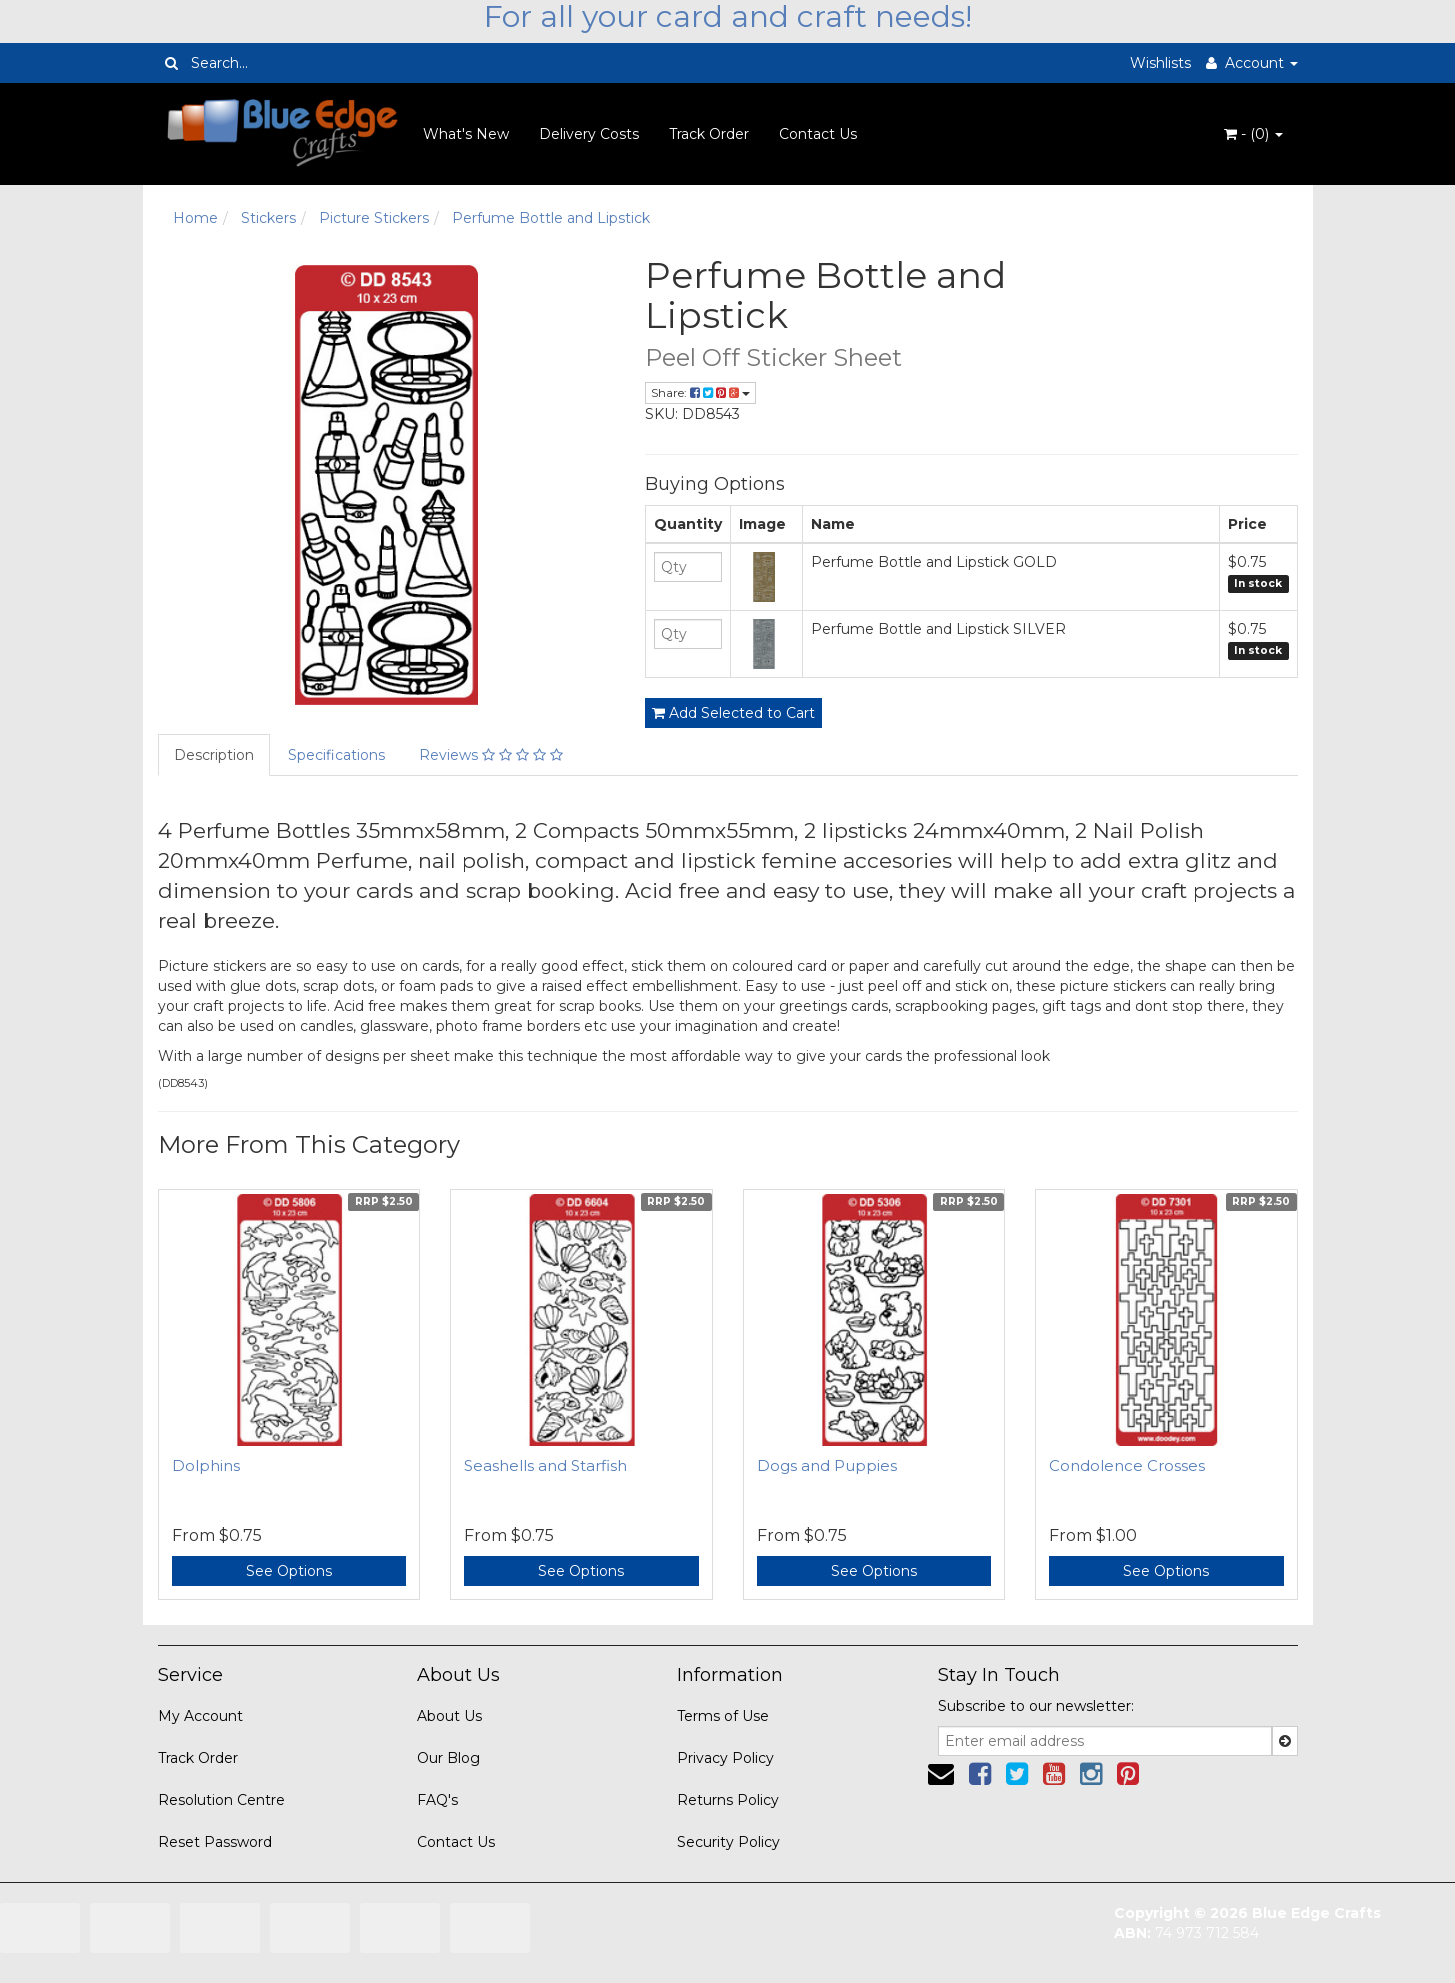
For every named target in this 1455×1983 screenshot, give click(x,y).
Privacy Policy (725, 1758)
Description (214, 755)
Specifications (336, 755)
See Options (289, 1571)
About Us (449, 1716)
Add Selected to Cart (733, 713)
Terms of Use (723, 1716)
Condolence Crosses (1127, 1465)
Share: (700, 392)
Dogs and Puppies (827, 1465)
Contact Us (818, 134)
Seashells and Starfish (545, 1465)
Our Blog (448, 1758)
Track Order (709, 134)
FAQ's (437, 1800)
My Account (200, 1716)
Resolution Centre (221, 1800)
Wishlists (1160, 63)
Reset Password (215, 1842)
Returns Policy (728, 1800)
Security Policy (728, 1842)
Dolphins (206, 1465)
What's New (466, 134)
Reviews (491, 755)
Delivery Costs (589, 134)
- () (1253, 134)
